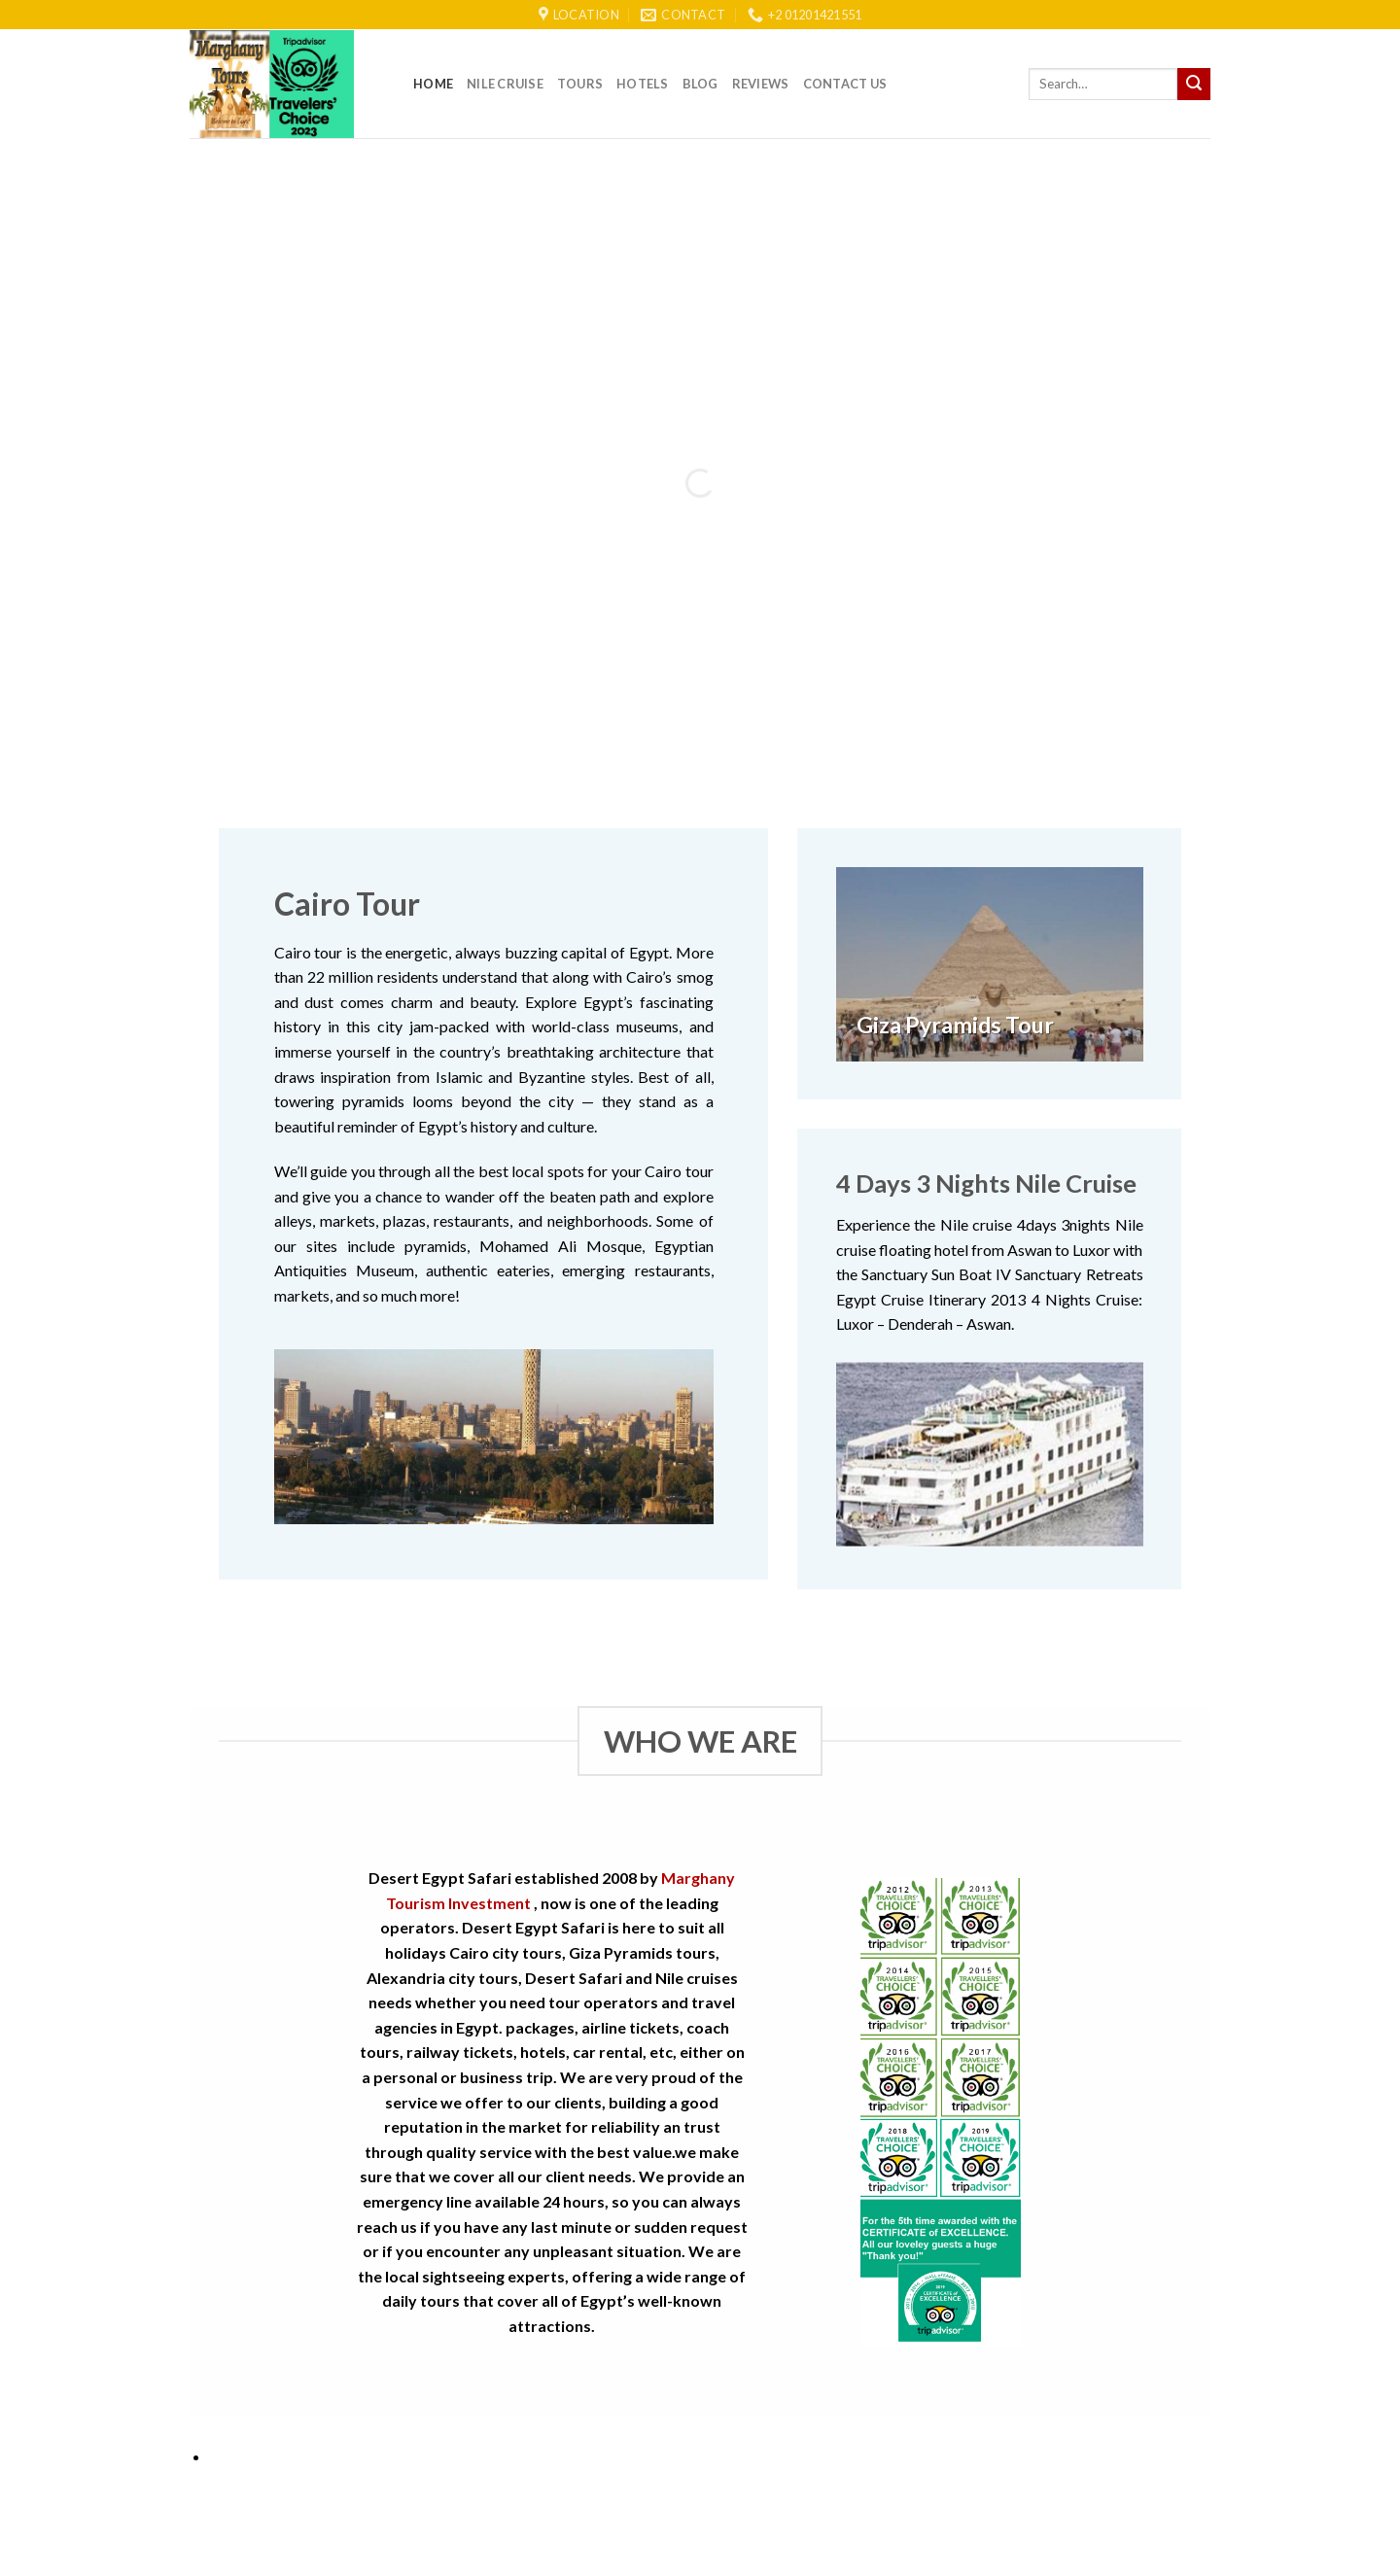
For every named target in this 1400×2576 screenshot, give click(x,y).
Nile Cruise (505, 83)
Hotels (642, 83)
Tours (580, 83)
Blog (700, 83)
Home (433, 83)
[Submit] (1193, 84)
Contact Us (845, 83)
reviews (760, 83)
